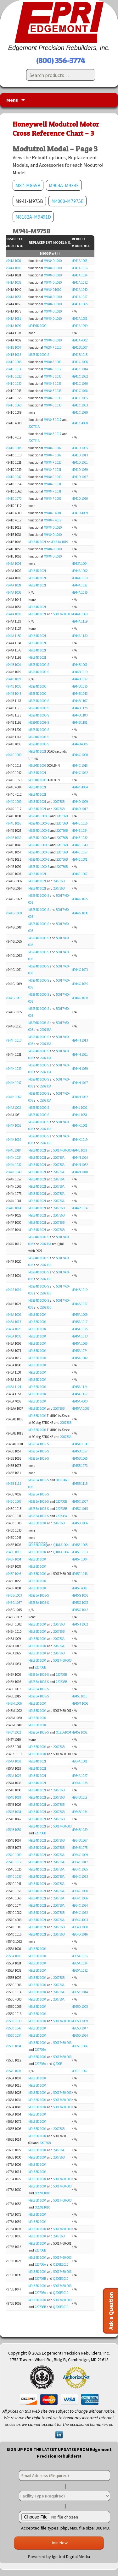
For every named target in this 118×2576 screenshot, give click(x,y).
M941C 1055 (79, 398)
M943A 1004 (13, 563)
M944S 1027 (79, 1304)
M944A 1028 (13, 585)
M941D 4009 (79, 513)
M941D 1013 (79, 455)
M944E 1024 (79, 830)
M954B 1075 (79, 1847)
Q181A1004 (61, 1545)
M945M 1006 (13, 1703)
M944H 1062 (13, 1097)
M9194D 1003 (37, 765)
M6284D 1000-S (38, 354)
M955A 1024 (79, 1963)
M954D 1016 (79, 1934)
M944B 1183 (79, 715)
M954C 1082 (79, 1912)
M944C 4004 (79, 787)
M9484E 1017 (52, 369)
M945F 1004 (13, 1559)
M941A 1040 (79, 289)
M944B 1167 (79, 701)
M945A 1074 (79, 1350)
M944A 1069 (13, 614)
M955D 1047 (13, 2028)
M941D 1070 (13, 498)
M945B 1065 (79, 1458)
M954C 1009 (13, 1855)
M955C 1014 (79, 1992)
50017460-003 (62, 614)
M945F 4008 (79, 1588)
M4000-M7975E (67, 201)
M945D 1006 (79, 1523)
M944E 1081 (79, 859)
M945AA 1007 (80, 1408)
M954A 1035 (79, 1783)
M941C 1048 (79, 391)
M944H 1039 (13, 1068)
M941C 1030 (13, 383)
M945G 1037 (13, 1602)
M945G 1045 (79, 1610)
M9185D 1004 (37, 1314)
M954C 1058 (79, 1891)
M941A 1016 (13, 268)
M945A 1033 (13, 1336)
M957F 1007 (13, 2071)
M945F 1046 (13, 1573)
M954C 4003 (79, 1920)
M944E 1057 (79, 852)
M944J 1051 (79, 1115)
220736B (59, 801)
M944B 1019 (79, 672)
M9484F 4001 (52, 513)
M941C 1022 (13, 376)
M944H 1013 (13, 1040)
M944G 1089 (79, 984)
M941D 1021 (79, 462)
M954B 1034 (13, 1812)
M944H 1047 (13, 1083)
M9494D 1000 (37, 326)
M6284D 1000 (37, 686)
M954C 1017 (13, 1862)
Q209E (57, 2063)
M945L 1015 (79, 1696)
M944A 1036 (13, 592)
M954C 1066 (79, 1898)
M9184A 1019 (59, 542)
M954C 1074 (79, 1905)
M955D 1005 (79, 2006)
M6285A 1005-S (38, 1444)
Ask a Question (111, 2311)
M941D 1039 (79, 469)
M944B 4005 (79, 744)
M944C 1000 (13, 755)
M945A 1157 (79, 1394)
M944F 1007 (79, 874)
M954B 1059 (13, 1829)
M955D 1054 (13, 2035)
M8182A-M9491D (33, 217)
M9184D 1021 (37, 542)
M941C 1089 (79, 412)
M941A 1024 (79, 275)
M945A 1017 (13, 1322)
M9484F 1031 (52, 469)
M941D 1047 (13, 477)
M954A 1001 (13, 1761)
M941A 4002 (79, 340)
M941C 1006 (13, 362)
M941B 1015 (13, 354)
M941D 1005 (13, 448)
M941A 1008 (13, 261)
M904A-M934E (64, 185)
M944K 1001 (13, 1125)
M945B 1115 (13, 1483)
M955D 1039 (13, 2021)
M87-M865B (28, 185)
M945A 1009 (13, 1314)
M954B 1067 (79, 1840)
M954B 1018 (13, 1797)
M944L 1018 (13, 1150)
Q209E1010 (42, 2193)
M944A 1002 (79, 571)
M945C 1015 (79, 1508)
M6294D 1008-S (38, 722)
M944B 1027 (13, 679)
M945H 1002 (79, 1624)
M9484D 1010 (53, 261)
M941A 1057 (13, 297)
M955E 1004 (13, 2046)
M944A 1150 (13, 636)
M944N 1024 (13, 1157)
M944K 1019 (13, 1139)
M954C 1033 (13, 1876)
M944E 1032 (13, 838)
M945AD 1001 (80, 1444)
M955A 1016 (13, 1956)
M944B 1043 (13, 693)
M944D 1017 (79, 809)
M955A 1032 (79, 1970)
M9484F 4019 (52, 520)
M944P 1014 (13, 1208)
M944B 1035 (13, 686)
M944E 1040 (79, 845)
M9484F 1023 (52, 462)
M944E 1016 (13, 823)
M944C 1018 (79, 765)
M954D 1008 (79, 1927)
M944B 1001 (13, 664)
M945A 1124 (13, 1387)
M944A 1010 (79, 578)
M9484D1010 (52, 289)
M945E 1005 (79, 1545)
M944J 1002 (13, 1107)
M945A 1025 (13, 1329)
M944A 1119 (79, 621)
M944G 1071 (79, 969)
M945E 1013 (13, 1552)
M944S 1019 (13, 1290)
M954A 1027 (13, 1775)
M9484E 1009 (52, 362)
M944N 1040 (13, 1172)
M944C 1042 (79, 773)
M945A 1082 (79, 1358)
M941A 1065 (79, 304)
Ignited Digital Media (71, 2556)
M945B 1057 (79, 1451)
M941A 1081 (13, 318)
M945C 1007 (13, 1501)
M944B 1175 (79, 708)
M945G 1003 (13, 1595)
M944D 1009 (13, 801)
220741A (34, 426)
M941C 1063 (13, 405)
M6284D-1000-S (38, 816)
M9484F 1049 (52, 477)
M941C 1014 (13, 369)
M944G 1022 (79, 899)
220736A (45, 1029)
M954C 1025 (79, 1869)
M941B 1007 (13, 347)
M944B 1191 (79, 722)
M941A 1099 (13, 326)
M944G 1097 (13, 998)
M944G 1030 (13, 913)
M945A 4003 (79, 1401)
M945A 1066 (79, 1343)
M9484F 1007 (52, 448)
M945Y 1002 (13, 1732)
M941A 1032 (13, 282)
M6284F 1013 (52, 347)
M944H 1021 (79, 1054)
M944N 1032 (13, 1165)
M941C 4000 (79, 423)
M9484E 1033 (52, 376)
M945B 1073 (79, 1465)
